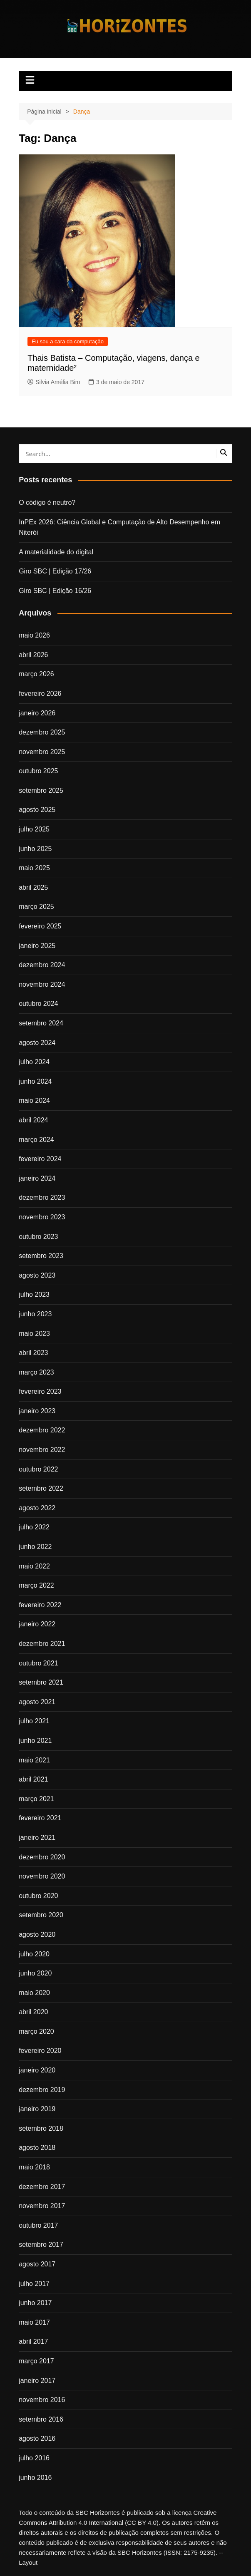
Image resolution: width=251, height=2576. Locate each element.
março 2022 (36, 1585)
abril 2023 (33, 1352)
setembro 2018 (41, 2128)
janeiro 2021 (37, 1837)
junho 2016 (35, 2477)
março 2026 (36, 674)
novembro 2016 (42, 2399)
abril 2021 (33, 1779)
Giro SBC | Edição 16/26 (55, 590)
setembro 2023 (41, 1255)
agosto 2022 (37, 1507)
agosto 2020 (37, 1934)
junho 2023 (35, 1314)
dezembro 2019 (42, 2089)
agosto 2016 (37, 2438)
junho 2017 (35, 2302)
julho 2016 (34, 2458)
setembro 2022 (41, 1488)
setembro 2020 (41, 1914)
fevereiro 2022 (40, 1604)
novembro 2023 (42, 1217)
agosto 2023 (37, 1275)
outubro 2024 (38, 1003)
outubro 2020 (38, 1895)
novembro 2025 (42, 751)
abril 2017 (33, 2341)
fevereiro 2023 (40, 1391)
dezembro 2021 (42, 1643)
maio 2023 (34, 1333)
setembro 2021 (41, 1682)
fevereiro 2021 (40, 1818)
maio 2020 (34, 1992)
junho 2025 (35, 848)
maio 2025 (34, 867)
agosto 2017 (37, 2264)
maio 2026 (34, 635)
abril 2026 (33, 654)
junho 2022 (35, 1546)
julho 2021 (34, 1721)
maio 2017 (34, 2322)
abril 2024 (33, 1120)
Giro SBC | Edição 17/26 (55, 571)
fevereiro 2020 (40, 2050)
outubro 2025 (38, 770)
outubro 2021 (38, 1663)
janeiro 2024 (37, 1178)
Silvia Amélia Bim (53, 382)
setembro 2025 (41, 790)
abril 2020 (33, 2011)
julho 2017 (34, 2283)
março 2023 (36, 1372)
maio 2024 (34, 1100)
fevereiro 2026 (40, 693)
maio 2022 (34, 1566)
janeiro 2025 (37, 945)
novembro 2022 (42, 1449)
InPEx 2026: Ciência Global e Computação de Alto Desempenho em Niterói (119, 527)
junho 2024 (35, 1081)
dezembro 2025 (42, 732)
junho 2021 (35, 1740)
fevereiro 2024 (40, 1158)
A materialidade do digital (56, 552)
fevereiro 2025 (40, 926)
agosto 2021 (37, 1701)
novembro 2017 (42, 2205)
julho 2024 (34, 1061)
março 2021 (36, 1798)
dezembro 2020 (42, 1857)
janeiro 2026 (37, 713)
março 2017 (36, 2361)
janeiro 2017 (37, 2380)
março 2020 (36, 2031)
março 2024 (36, 1139)
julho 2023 (34, 1294)
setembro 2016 (41, 2419)
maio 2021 (34, 1760)
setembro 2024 (41, 1023)
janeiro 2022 (37, 1624)
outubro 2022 (38, 1469)
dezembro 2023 (42, 1197)
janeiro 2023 (37, 1411)
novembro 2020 (42, 1876)
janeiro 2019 (37, 2108)
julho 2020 (34, 1954)
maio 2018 (34, 2167)
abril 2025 (33, 887)
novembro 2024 (42, 984)
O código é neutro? (47, 502)
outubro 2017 (38, 2225)
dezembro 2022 (42, 1430)
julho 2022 (34, 1527)
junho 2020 (35, 1973)
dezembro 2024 (42, 964)
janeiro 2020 (37, 2070)
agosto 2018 (37, 2147)
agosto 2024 (37, 1042)
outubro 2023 (38, 1236)
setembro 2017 (41, 2244)
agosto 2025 (37, 809)
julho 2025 (34, 829)
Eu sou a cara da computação (68, 341)
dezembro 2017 (42, 2186)
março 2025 (36, 906)
